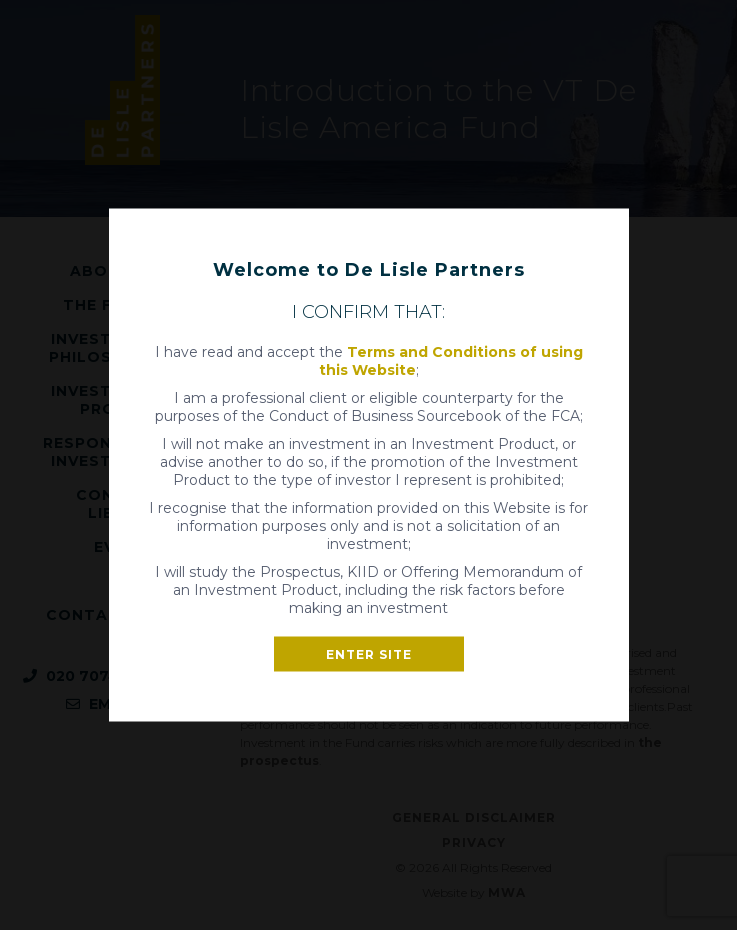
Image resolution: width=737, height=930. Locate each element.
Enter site (369, 654)
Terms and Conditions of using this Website (451, 361)
